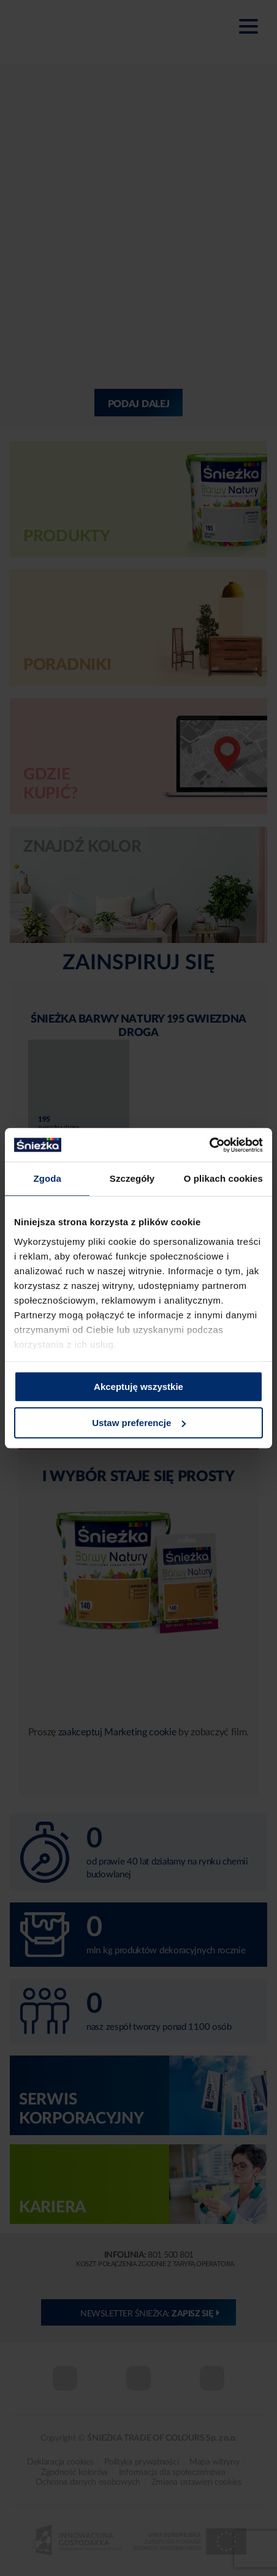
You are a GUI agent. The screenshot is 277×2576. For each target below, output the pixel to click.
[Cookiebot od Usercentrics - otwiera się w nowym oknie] (209, 1145)
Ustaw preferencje (139, 1423)
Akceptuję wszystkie (138, 1386)
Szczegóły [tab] (132, 1178)
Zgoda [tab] (47, 1178)
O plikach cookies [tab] (223, 1178)
